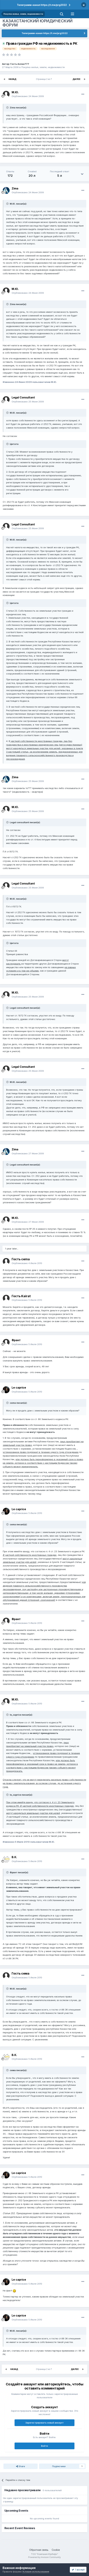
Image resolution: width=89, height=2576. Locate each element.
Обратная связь (38, 2549)
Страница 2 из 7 (44, 79)
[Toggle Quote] (7, 107)
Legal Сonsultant (23, 397)
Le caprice (19, 1387)
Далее (76, 79)
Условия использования (35, 2571)
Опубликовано (28, 96)
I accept (78, 2569)
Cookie (56, 2549)
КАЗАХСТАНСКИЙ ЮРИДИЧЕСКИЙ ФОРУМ (38, 22)
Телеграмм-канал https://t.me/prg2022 (42, 4)
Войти (44, 2445)
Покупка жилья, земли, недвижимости (43, 67)
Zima (15, 188)
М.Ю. (15, 92)
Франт (16, 1340)
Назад (12, 79)
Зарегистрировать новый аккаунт (44, 2422)
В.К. (14, 1857)
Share (20, 2466)
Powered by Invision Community (44, 2557)
